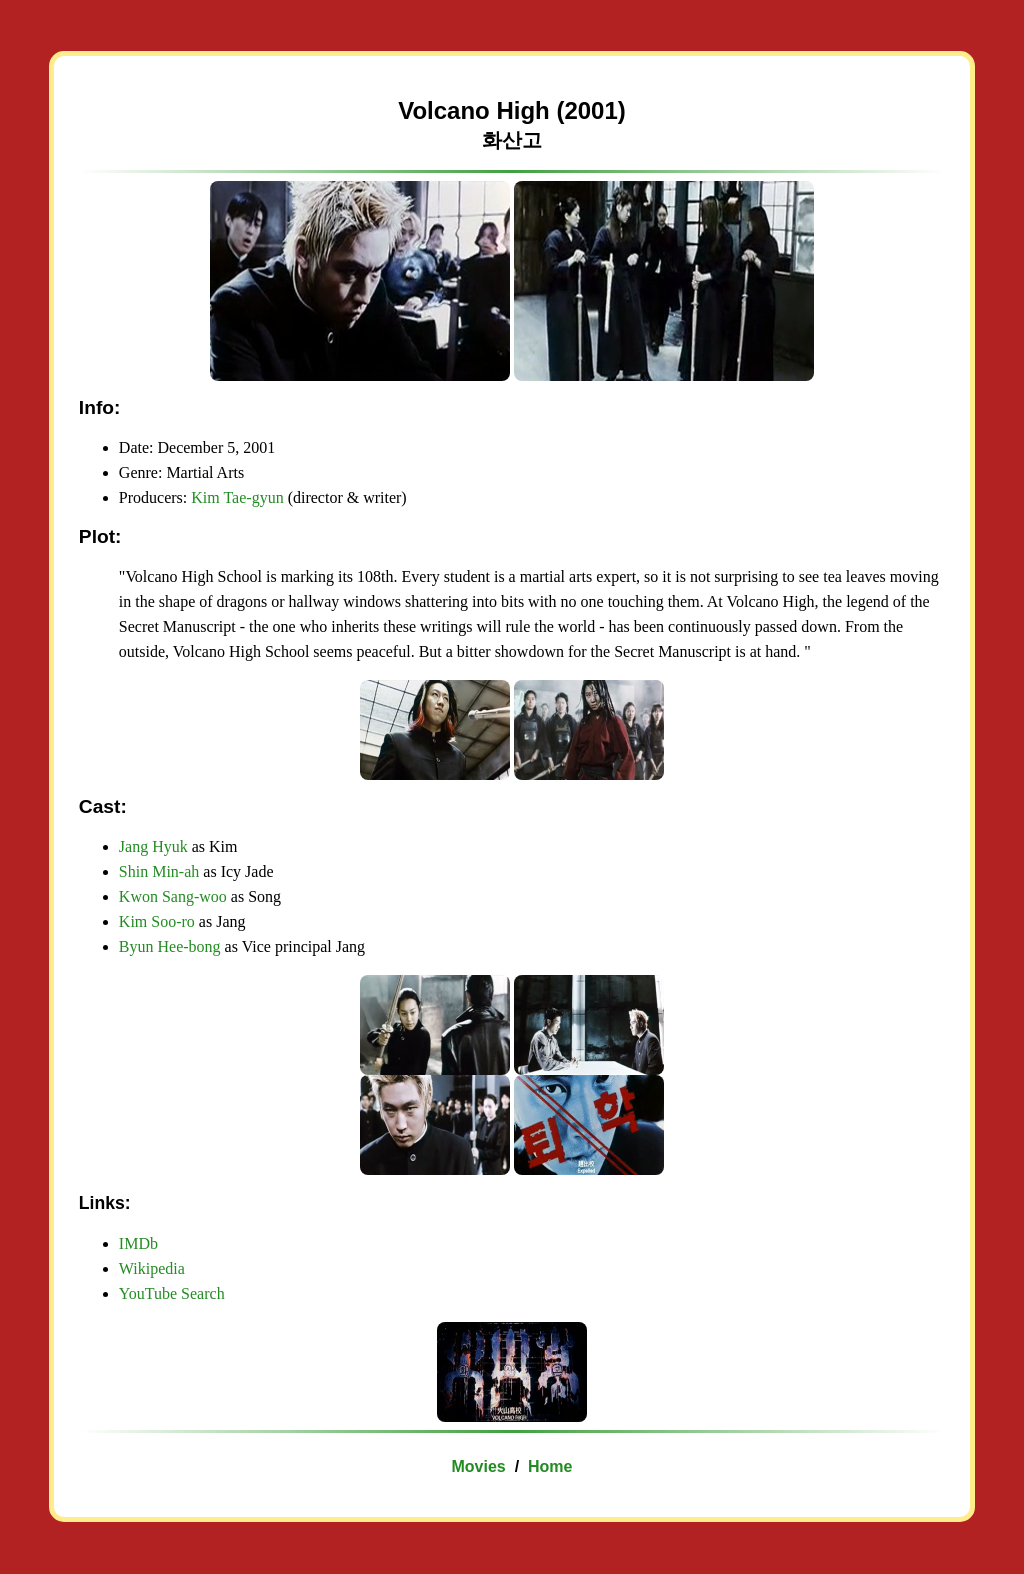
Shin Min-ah (159, 871)
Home (550, 1466)
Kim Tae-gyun (237, 497)
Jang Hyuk (153, 846)
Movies (479, 1466)
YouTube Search (172, 1293)
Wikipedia (152, 1268)
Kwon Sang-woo (173, 896)
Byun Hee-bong (170, 946)
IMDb (138, 1243)
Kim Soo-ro (157, 921)
